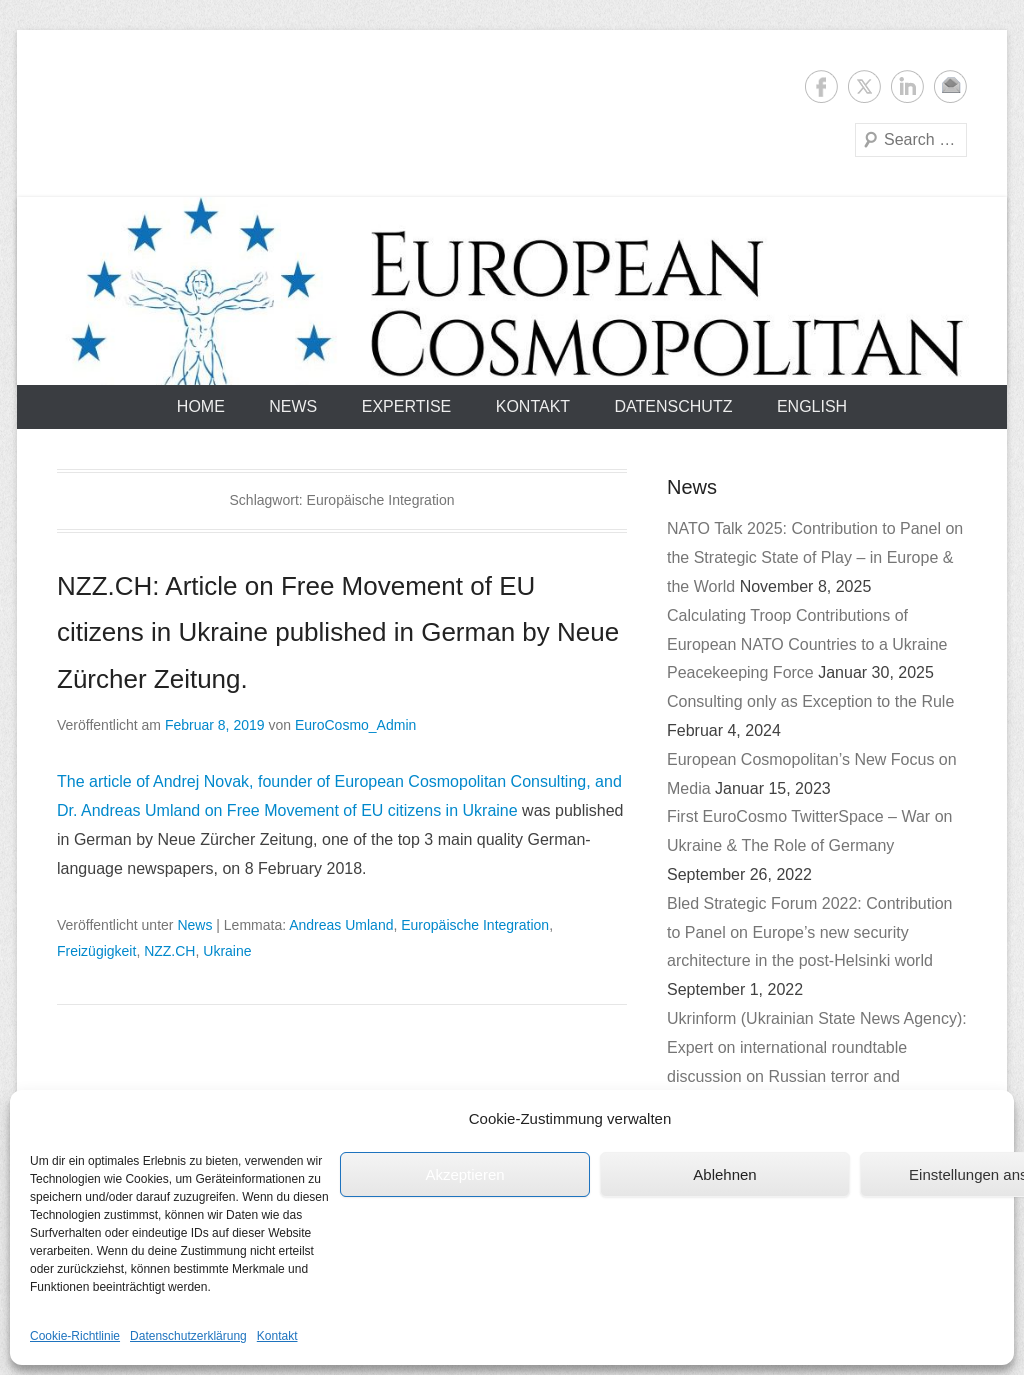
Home (201, 406)
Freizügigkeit (96, 951)
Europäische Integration (475, 925)
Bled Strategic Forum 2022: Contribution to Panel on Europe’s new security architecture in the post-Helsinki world (809, 932)
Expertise (407, 406)
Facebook (821, 86)
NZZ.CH (169, 951)
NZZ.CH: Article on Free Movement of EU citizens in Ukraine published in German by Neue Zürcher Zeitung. (338, 633)
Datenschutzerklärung (188, 1336)
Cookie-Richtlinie (75, 1336)
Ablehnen (724, 1174)
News (293, 406)
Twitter (864, 86)
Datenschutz (674, 406)
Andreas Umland (341, 925)
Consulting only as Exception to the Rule (810, 701)
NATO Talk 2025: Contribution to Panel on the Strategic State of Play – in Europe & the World (815, 557)
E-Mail (950, 86)
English (812, 406)
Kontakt (277, 1336)
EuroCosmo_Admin (355, 725)
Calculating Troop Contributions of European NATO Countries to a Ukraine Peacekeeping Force (807, 644)
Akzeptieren (464, 1174)
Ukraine (227, 951)
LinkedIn (907, 86)
